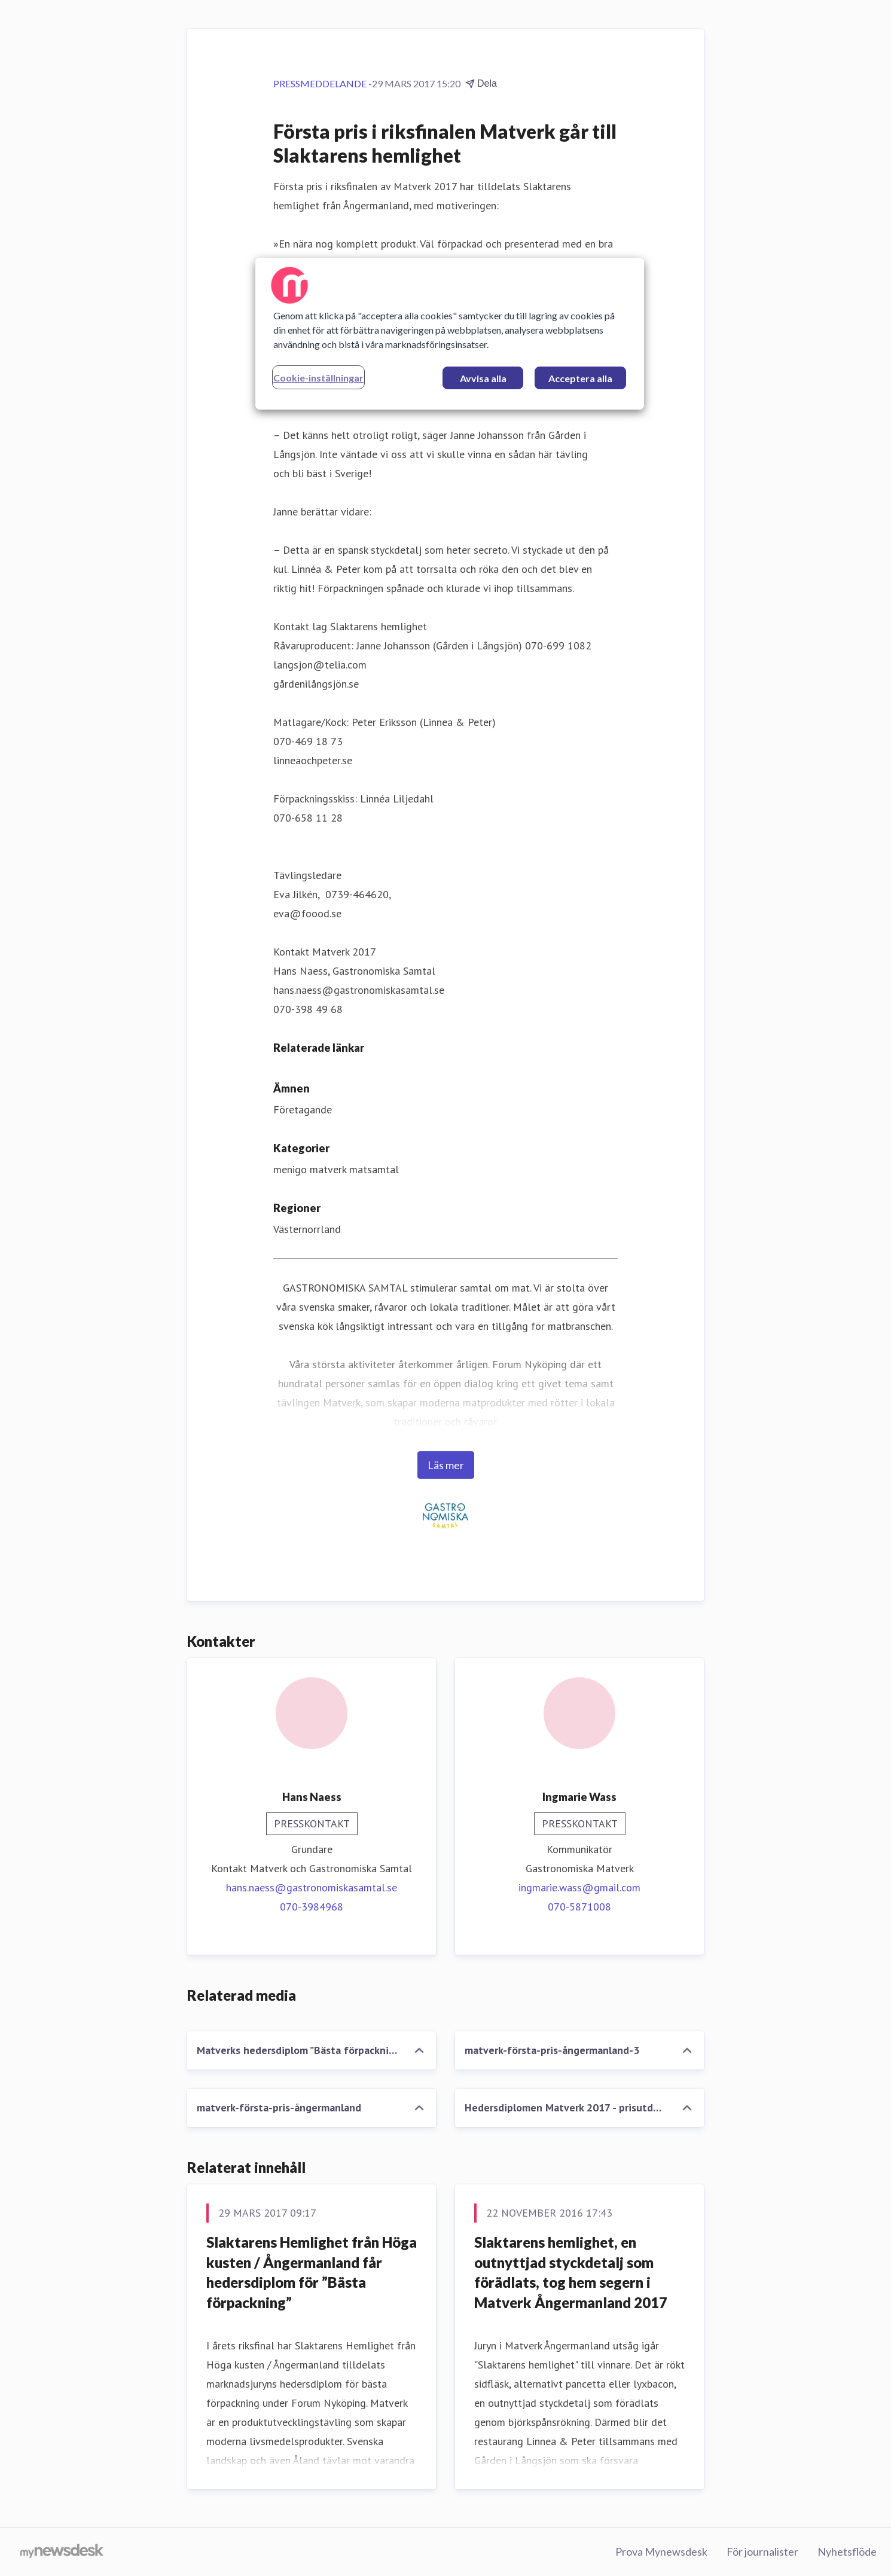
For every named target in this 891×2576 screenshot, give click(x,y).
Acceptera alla (580, 378)
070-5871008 (579, 1906)
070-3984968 (311, 1906)
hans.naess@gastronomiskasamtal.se (311, 1887)
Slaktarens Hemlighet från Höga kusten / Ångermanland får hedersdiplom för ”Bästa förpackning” (311, 2272)
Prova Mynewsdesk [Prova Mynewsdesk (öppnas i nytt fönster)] (661, 2551)
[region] (449, 334)
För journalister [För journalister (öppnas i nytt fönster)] (762, 2551)
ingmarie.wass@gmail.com (579, 1887)
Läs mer (446, 1465)
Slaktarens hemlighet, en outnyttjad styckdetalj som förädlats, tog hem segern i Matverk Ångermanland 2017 (570, 2272)
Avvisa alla (483, 378)
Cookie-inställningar (318, 377)
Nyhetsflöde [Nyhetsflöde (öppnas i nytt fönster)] (847, 2551)
